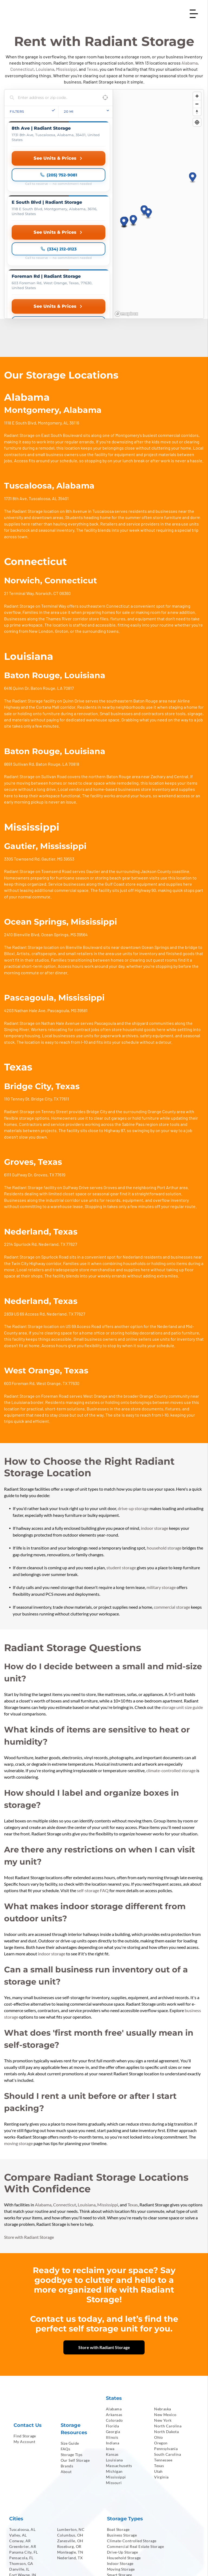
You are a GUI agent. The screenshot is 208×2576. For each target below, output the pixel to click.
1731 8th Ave (15, 403)
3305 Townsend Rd (22, 764)
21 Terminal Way (19, 498)
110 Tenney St (16, 1004)
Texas (92, 69)
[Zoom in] (197, 96)
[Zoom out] (197, 104)
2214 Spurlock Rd (20, 1149)
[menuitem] (33, 2341)
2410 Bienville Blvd (21, 839)
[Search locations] (54, 97)
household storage (164, 1453)
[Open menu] (194, 13)
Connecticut (22, 69)
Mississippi (66, 69)
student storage (121, 1473)
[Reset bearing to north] (197, 112)
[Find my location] (197, 122)
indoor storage (154, 1433)
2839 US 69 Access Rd (24, 1219)
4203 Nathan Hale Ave (25, 915)
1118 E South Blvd (20, 328)
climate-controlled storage (171, 1675)
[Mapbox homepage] (126, 219)
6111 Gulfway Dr (18, 1080)
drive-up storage (133, 1413)
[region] (158, 156)
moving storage (18, 2048)
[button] (144, 163)
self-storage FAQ (93, 1795)
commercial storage (172, 1512)
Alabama (189, 62)
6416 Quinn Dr (16, 593)
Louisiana (45, 69)
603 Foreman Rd (19, 1288)
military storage (161, 1492)
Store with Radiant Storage (29, 2142)
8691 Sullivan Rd (19, 669)
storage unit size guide (182, 1612)
